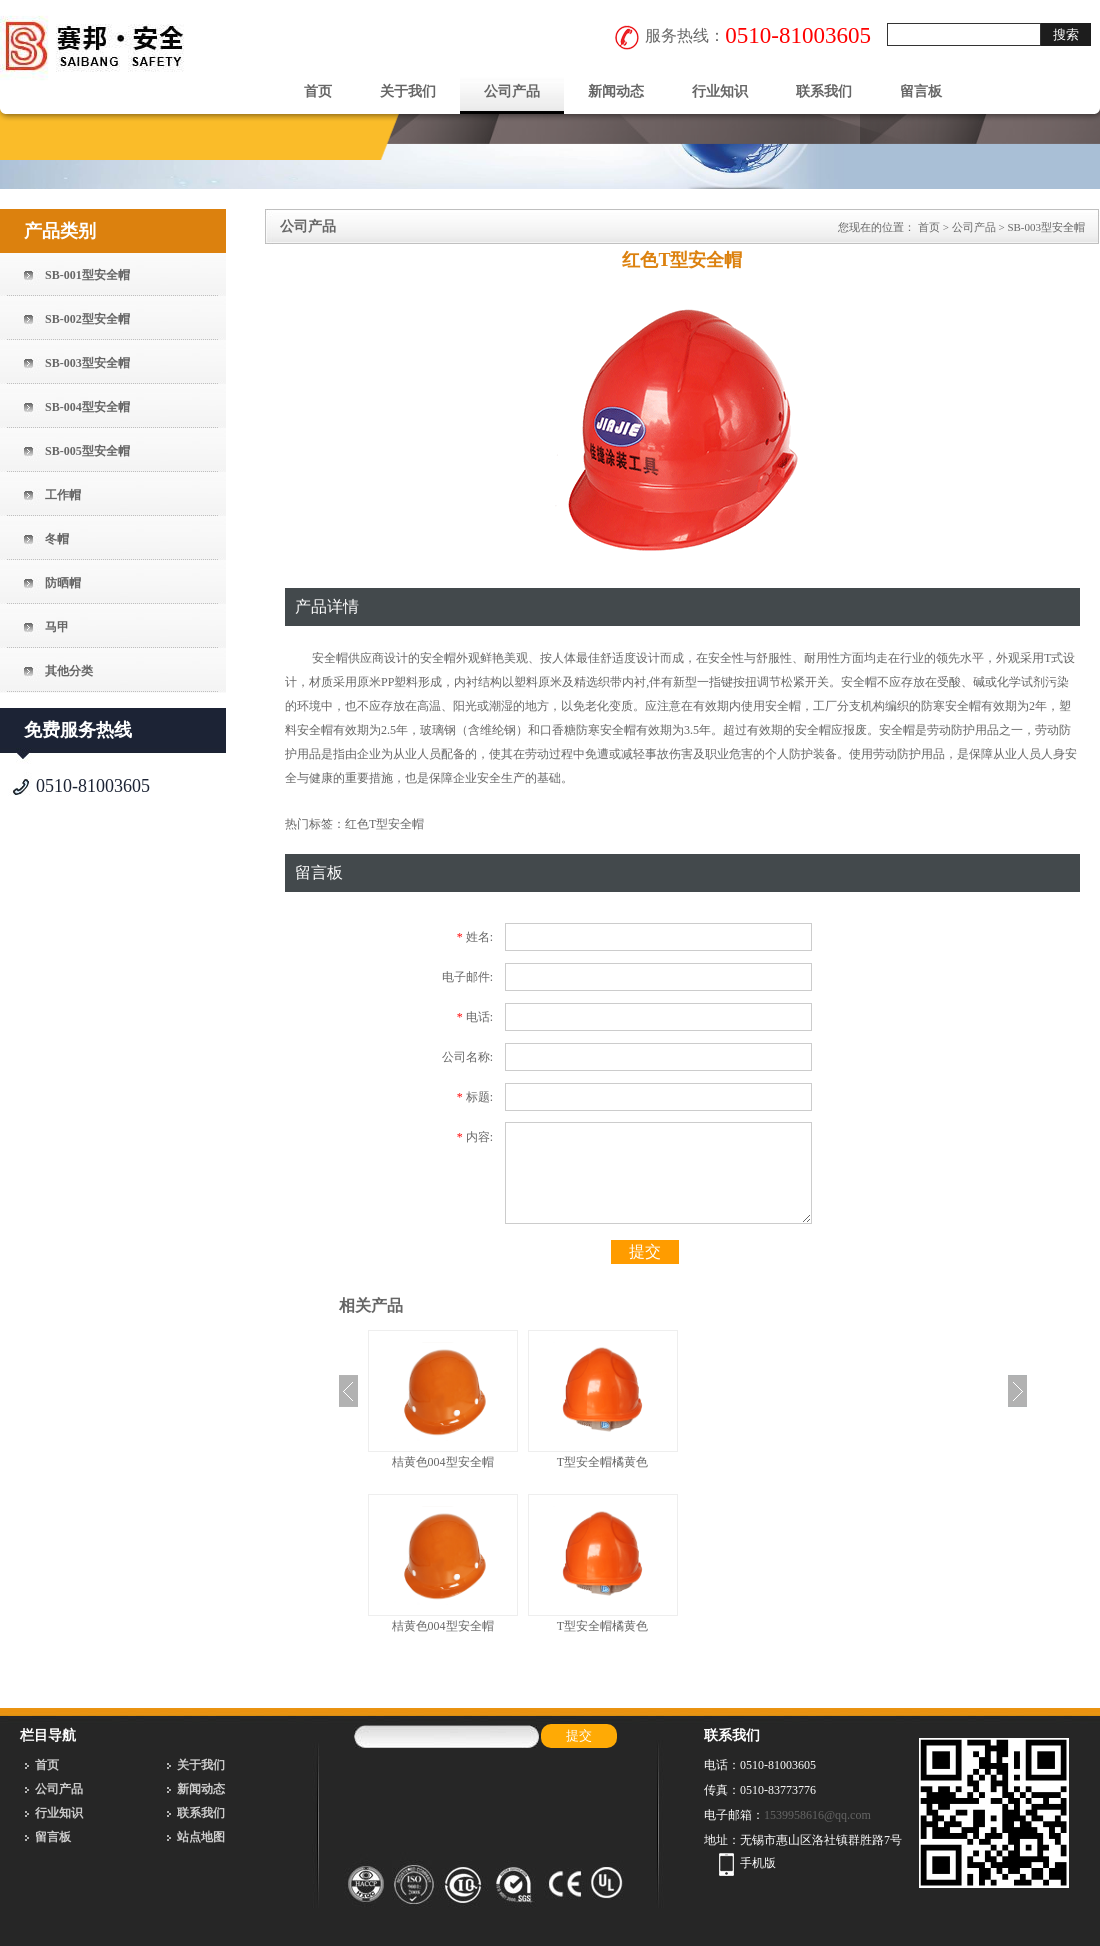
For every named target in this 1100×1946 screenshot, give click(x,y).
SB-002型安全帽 (87, 319)
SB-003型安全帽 (87, 363)
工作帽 (63, 495)
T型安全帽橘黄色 (602, 1462)
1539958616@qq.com (817, 1815)
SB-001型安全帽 (87, 275)
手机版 (758, 1863)
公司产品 (512, 91)
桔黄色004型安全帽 (443, 1462)
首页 (318, 91)
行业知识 (720, 91)
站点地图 (201, 1837)
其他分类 (69, 671)
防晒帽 (63, 583)
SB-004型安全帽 (87, 407)
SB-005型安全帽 (87, 451)
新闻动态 (616, 91)
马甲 (57, 627)
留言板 (921, 91)
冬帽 (57, 539)
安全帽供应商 (346, 658)
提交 (645, 1251)
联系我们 (824, 91)
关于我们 (408, 91)
